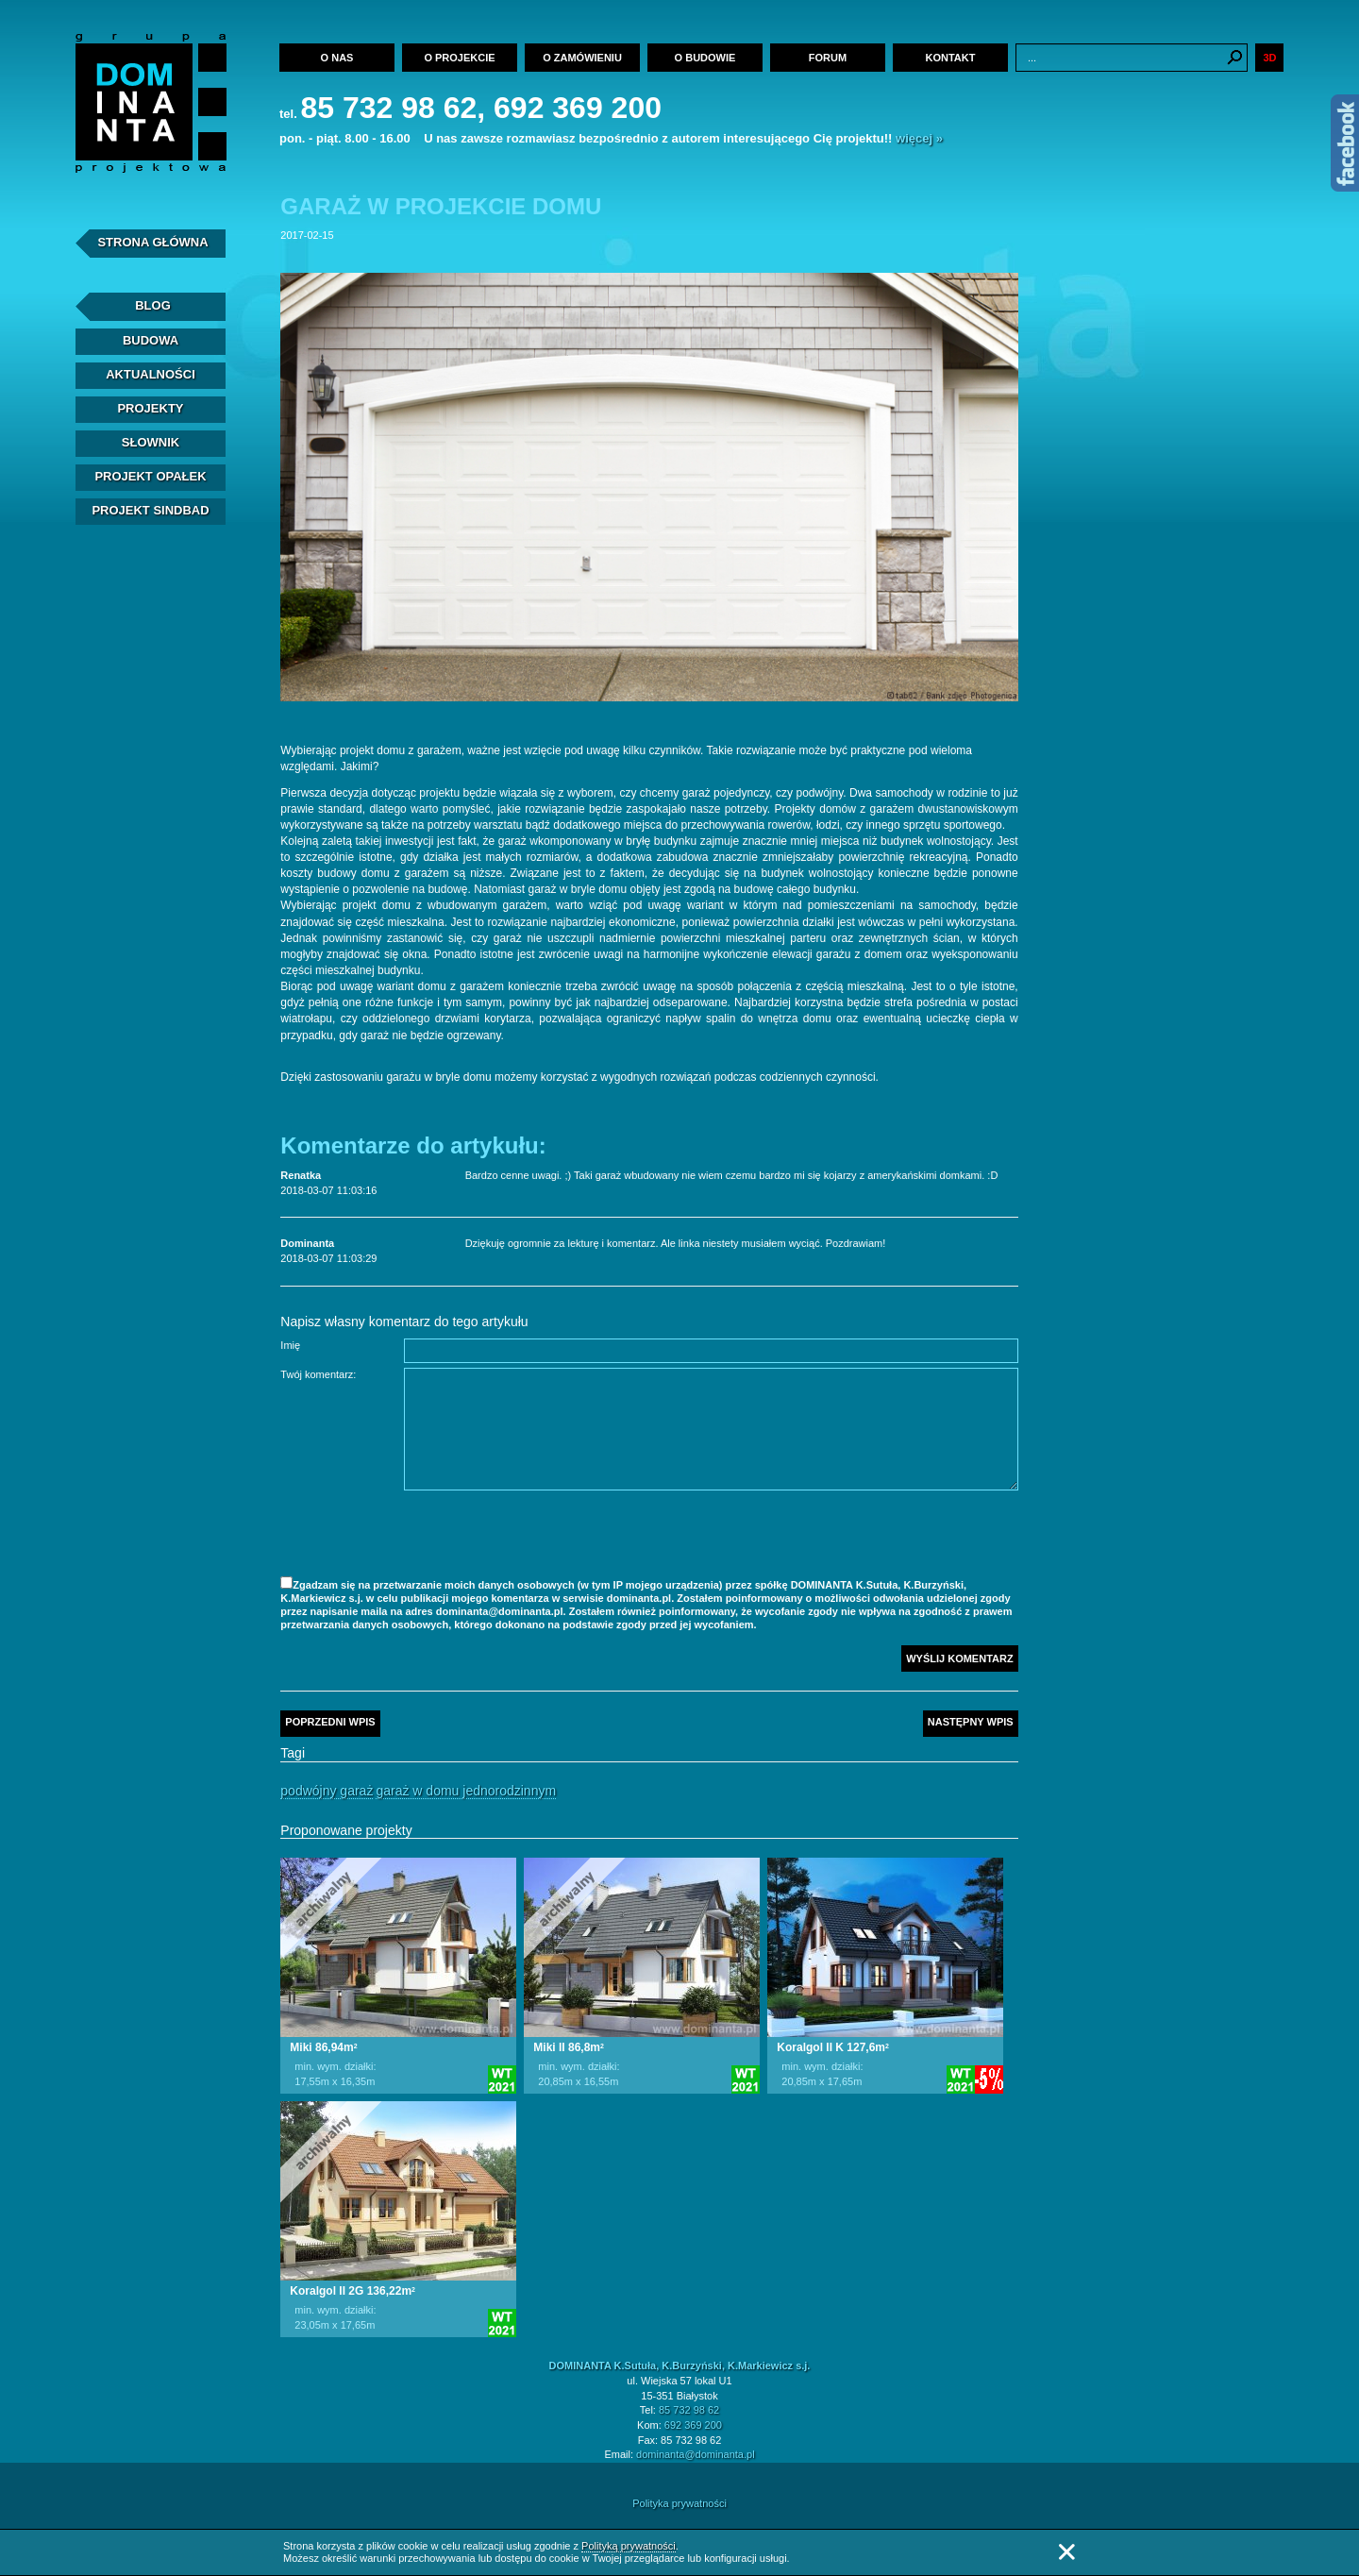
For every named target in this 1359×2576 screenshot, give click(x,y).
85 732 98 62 (689, 2410)
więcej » (919, 138)
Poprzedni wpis (330, 1721)
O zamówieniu (582, 57)
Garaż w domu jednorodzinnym (466, 1790)
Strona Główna (152, 242)
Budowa (150, 340)
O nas (337, 57)
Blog (153, 305)
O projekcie (459, 57)
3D (1269, 57)
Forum (828, 57)
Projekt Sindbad (150, 510)
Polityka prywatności (679, 2503)
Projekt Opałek (150, 476)
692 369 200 (693, 2425)
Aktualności (150, 374)
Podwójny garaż (326, 1790)
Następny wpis (971, 1721)
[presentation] (547, 1536)
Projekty (150, 408)
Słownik (150, 442)
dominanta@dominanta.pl (695, 2454)
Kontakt (951, 57)
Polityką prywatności (628, 2545)
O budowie (705, 57)
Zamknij (1066, 2552)
